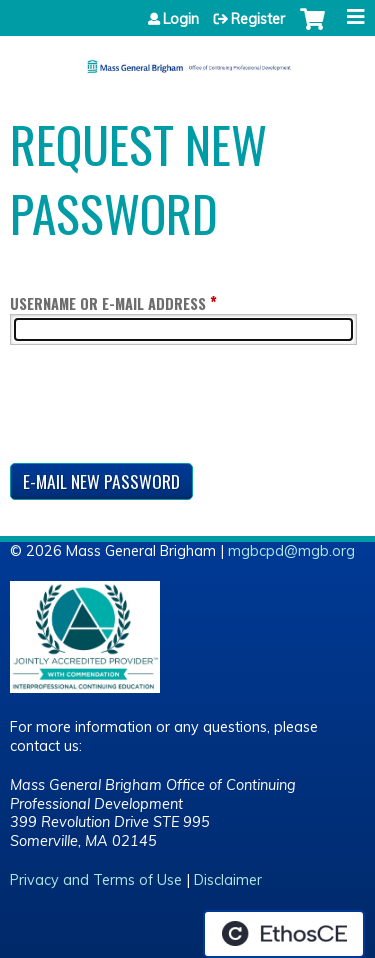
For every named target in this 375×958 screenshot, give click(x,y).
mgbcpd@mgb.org (291, 551)
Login (181, 19)
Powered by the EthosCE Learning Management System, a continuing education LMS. (284, 934)
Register (258, 19)
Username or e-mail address (108, 303)
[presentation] (162, 408)
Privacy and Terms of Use (96, 880)
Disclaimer (228, 880)
